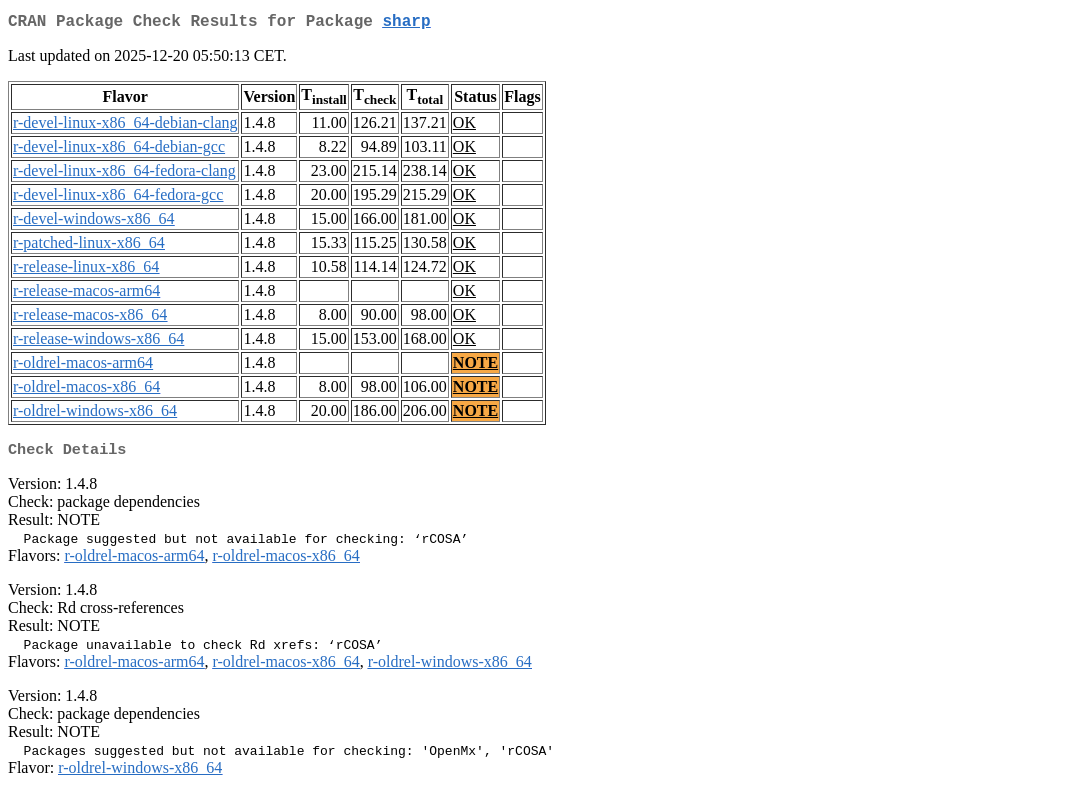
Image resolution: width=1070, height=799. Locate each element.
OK (464, 126)
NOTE (475, 366)
